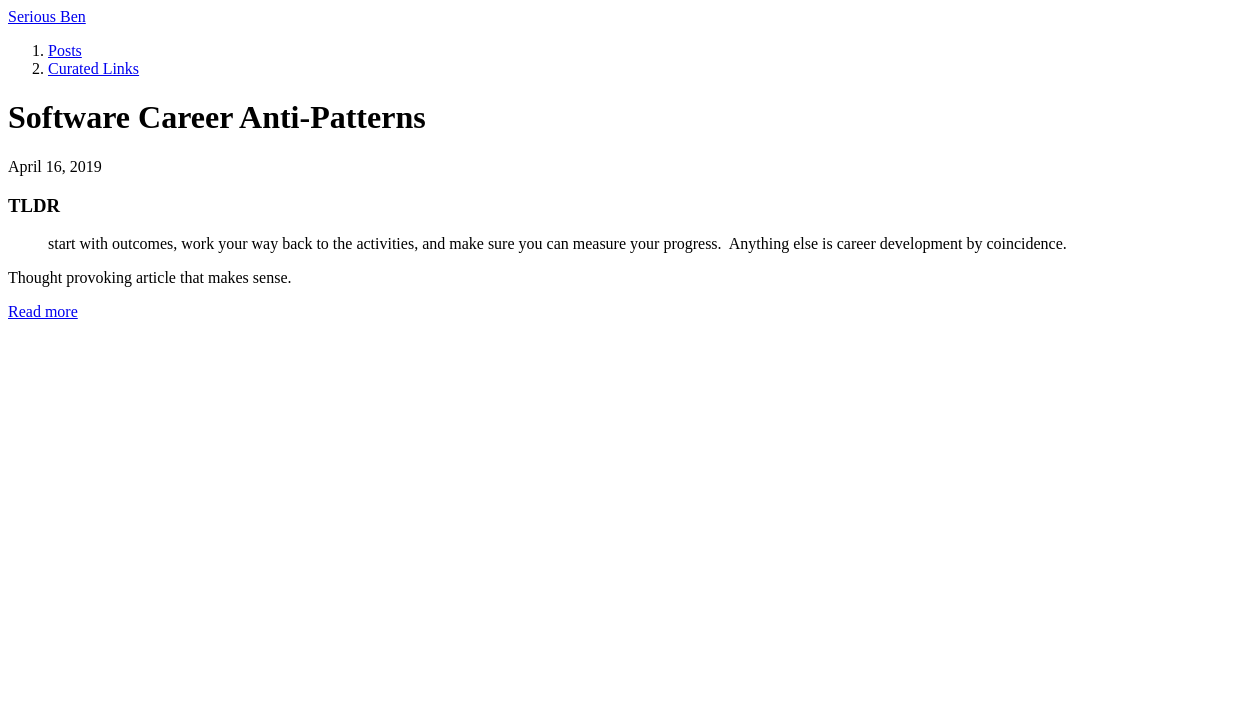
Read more (43, 311)
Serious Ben (47, 16)
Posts (65, 50)
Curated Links (93, 68)
